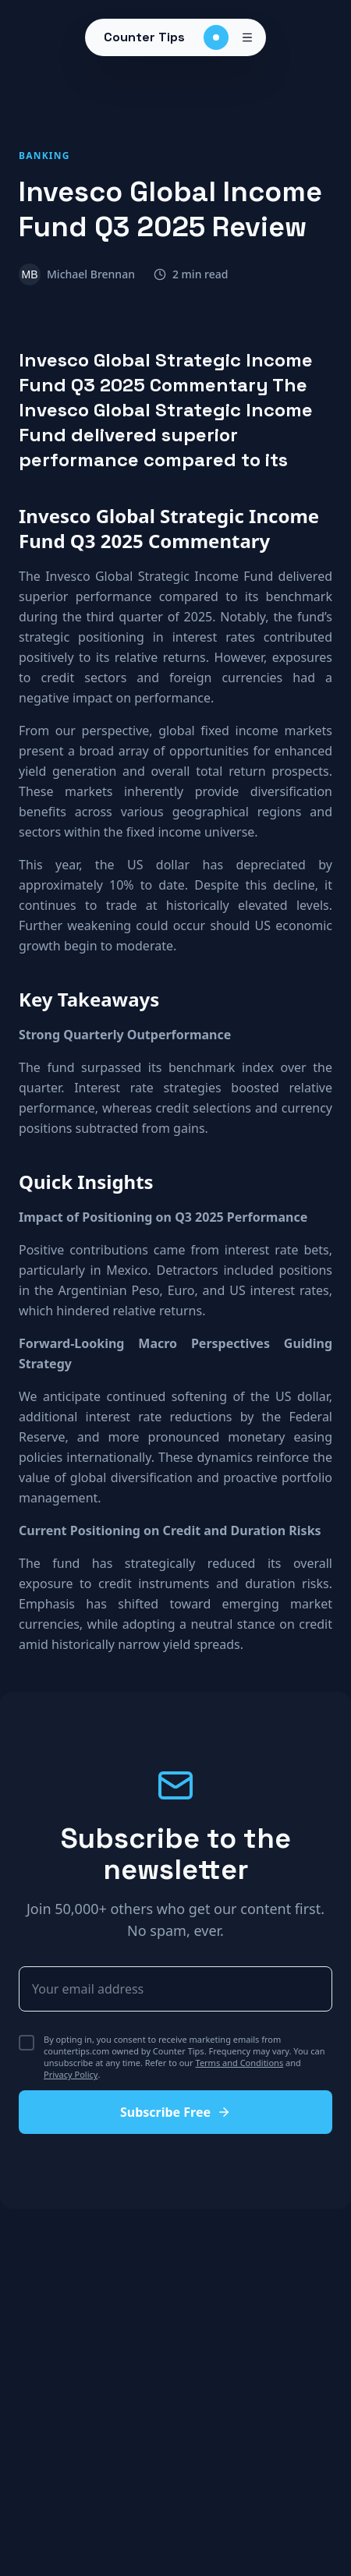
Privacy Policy (71, 2074)
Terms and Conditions (240, 2062)
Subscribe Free (175, 2112)
